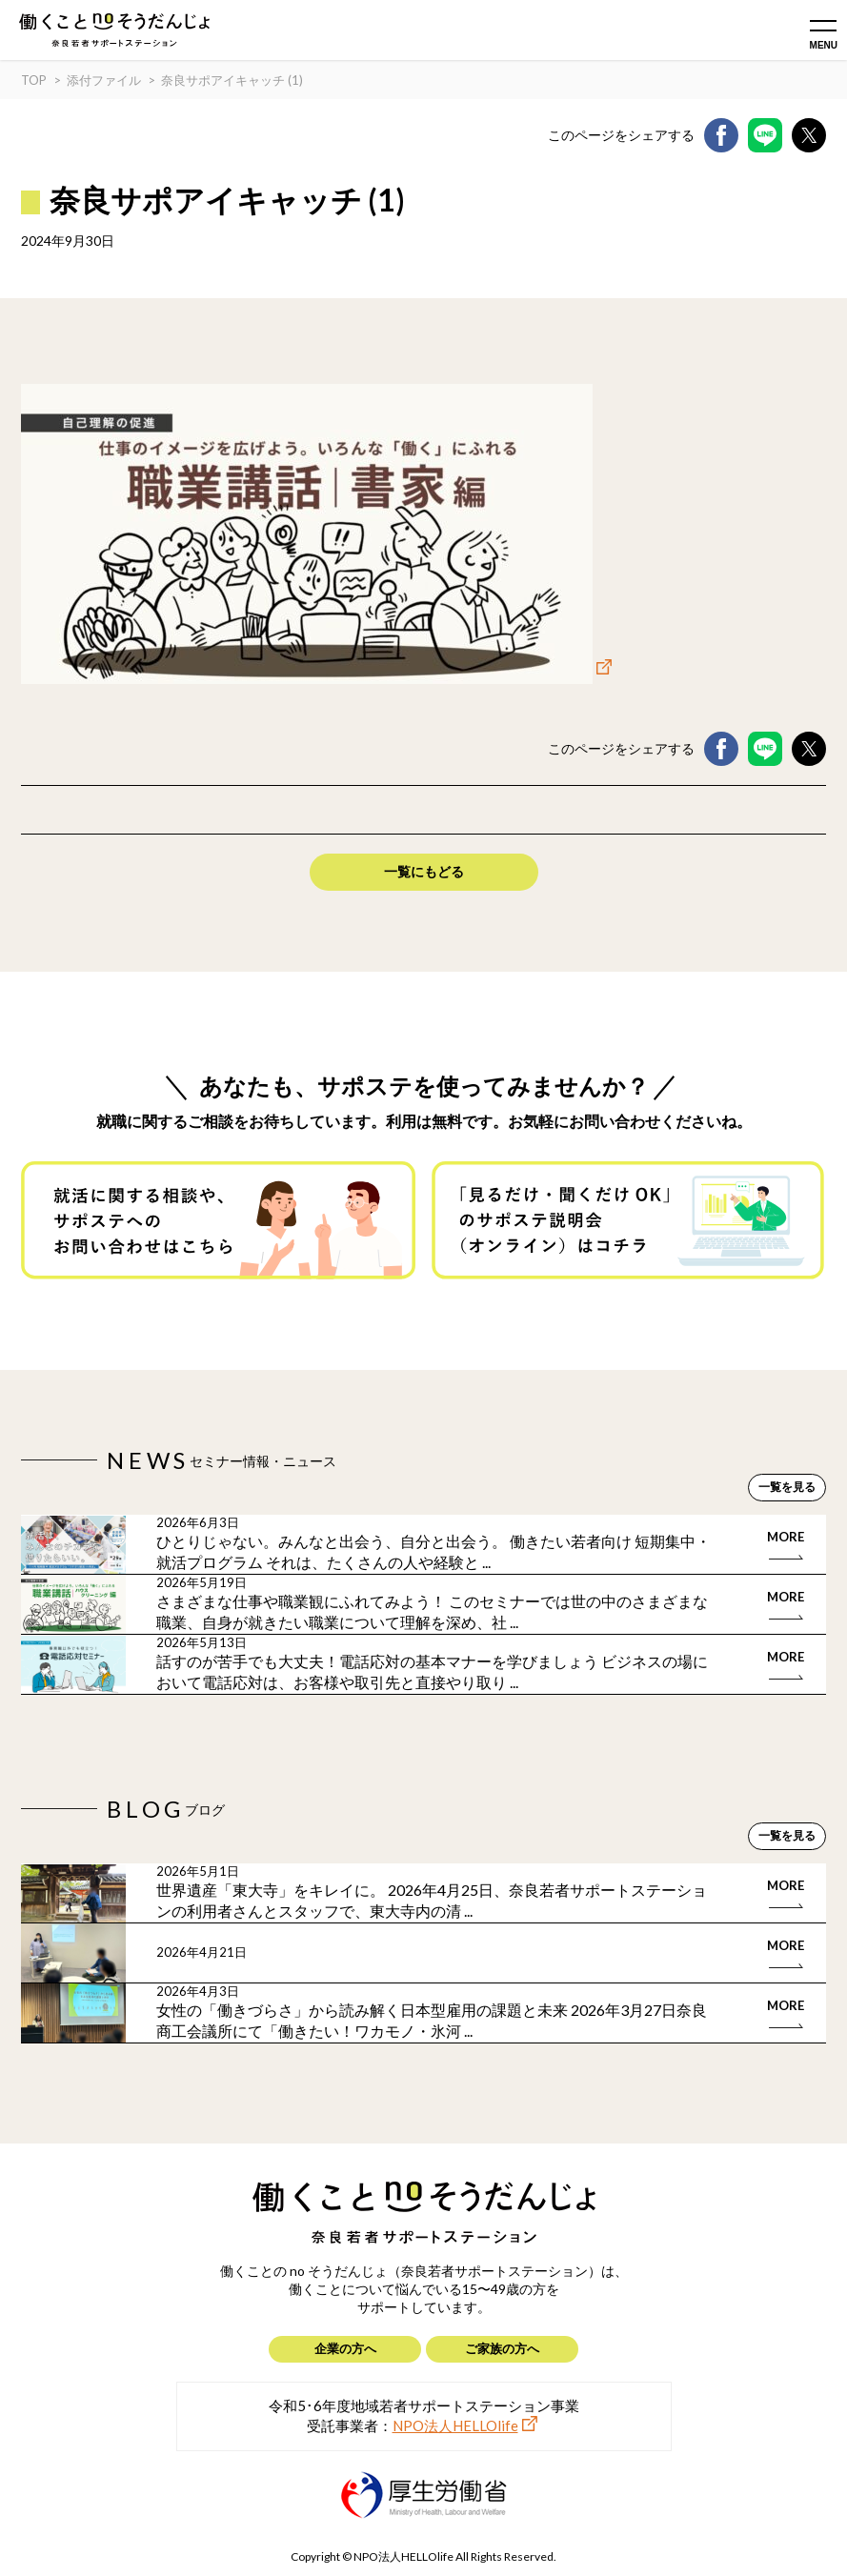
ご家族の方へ (502, 2348)
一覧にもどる (424, 871)
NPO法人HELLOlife (455, 2425)
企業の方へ (345, 2348)
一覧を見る (787, 1486)
